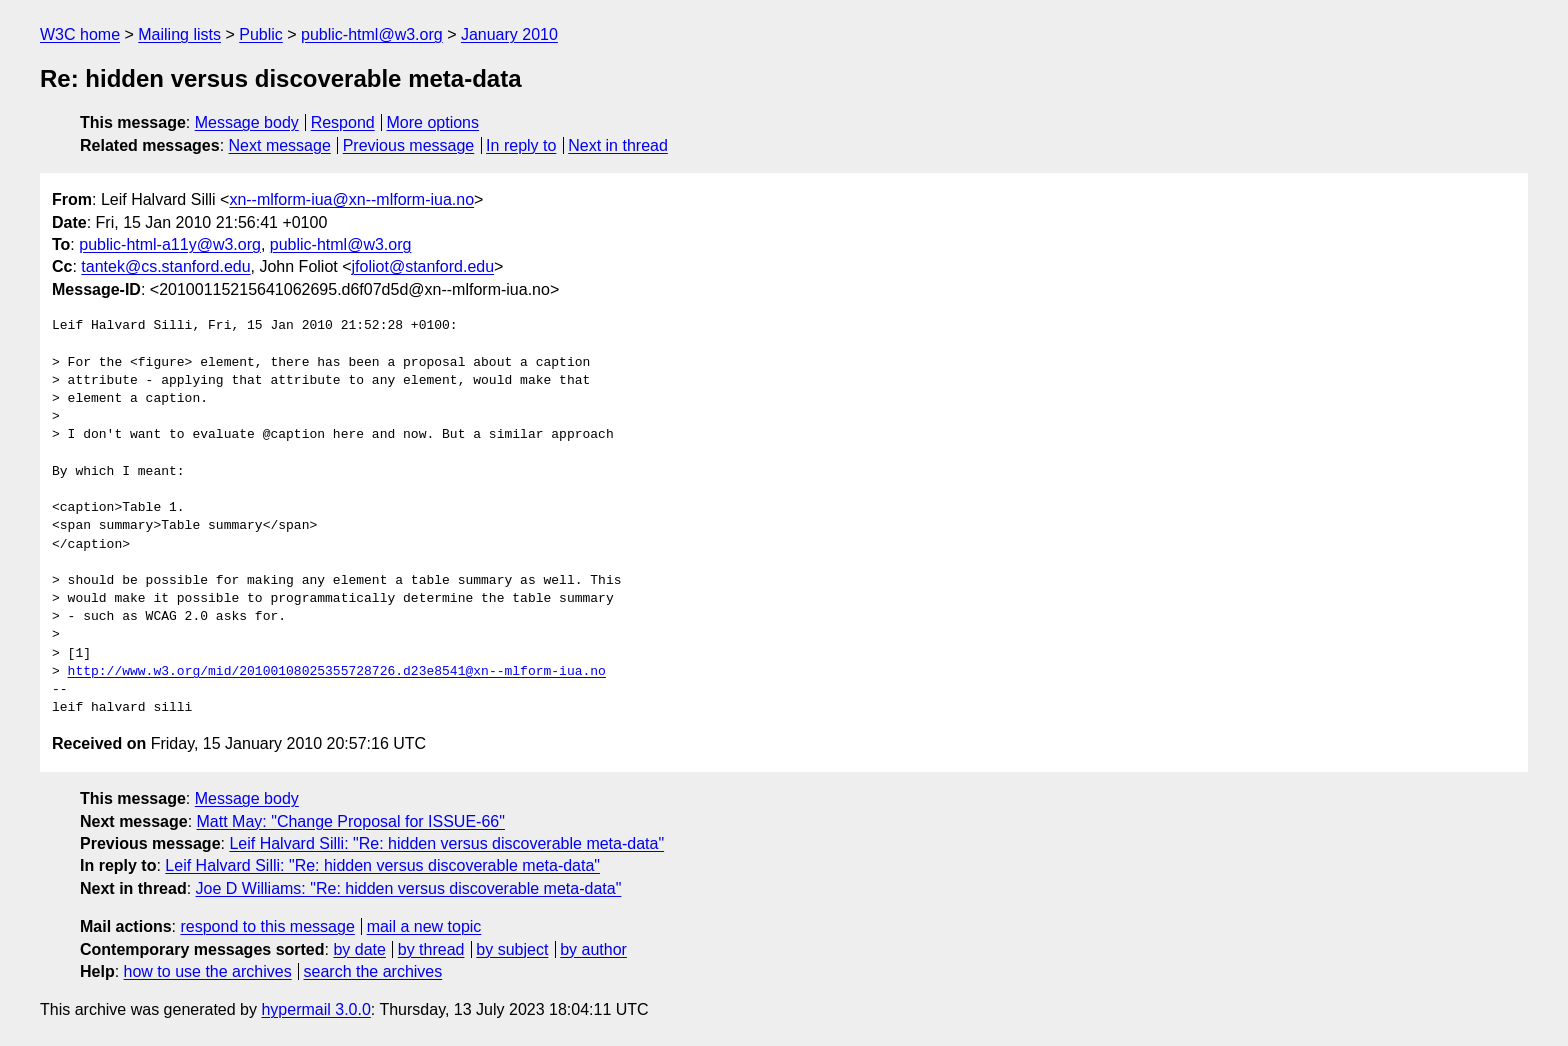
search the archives (373, 971)
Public (261, 34)
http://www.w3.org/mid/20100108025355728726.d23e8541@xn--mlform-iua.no (337, 672)
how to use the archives (208, 971)
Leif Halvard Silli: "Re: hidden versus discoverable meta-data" (446, 843)
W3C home (80, 34)
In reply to (521, 145)
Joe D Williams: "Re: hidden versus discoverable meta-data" (409, 888)
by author (593, 949)
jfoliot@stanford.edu (423, 266)
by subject (512, 949)
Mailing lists (179, 34)
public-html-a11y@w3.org (170, 244)
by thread (431, 949)
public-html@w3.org (372, 34)
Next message (280, 145)
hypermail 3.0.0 (315, 1009)
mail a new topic (424, 926)
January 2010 (509, 34)
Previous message (409, 145)
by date (359, 949)
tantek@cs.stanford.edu (165, 266)
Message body (247, 122)
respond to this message (267, 926)
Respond (343, 122)
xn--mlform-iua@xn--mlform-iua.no (351, 199)
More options (433, 122)
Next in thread (618, 145)
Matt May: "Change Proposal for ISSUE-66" (351, 821)
